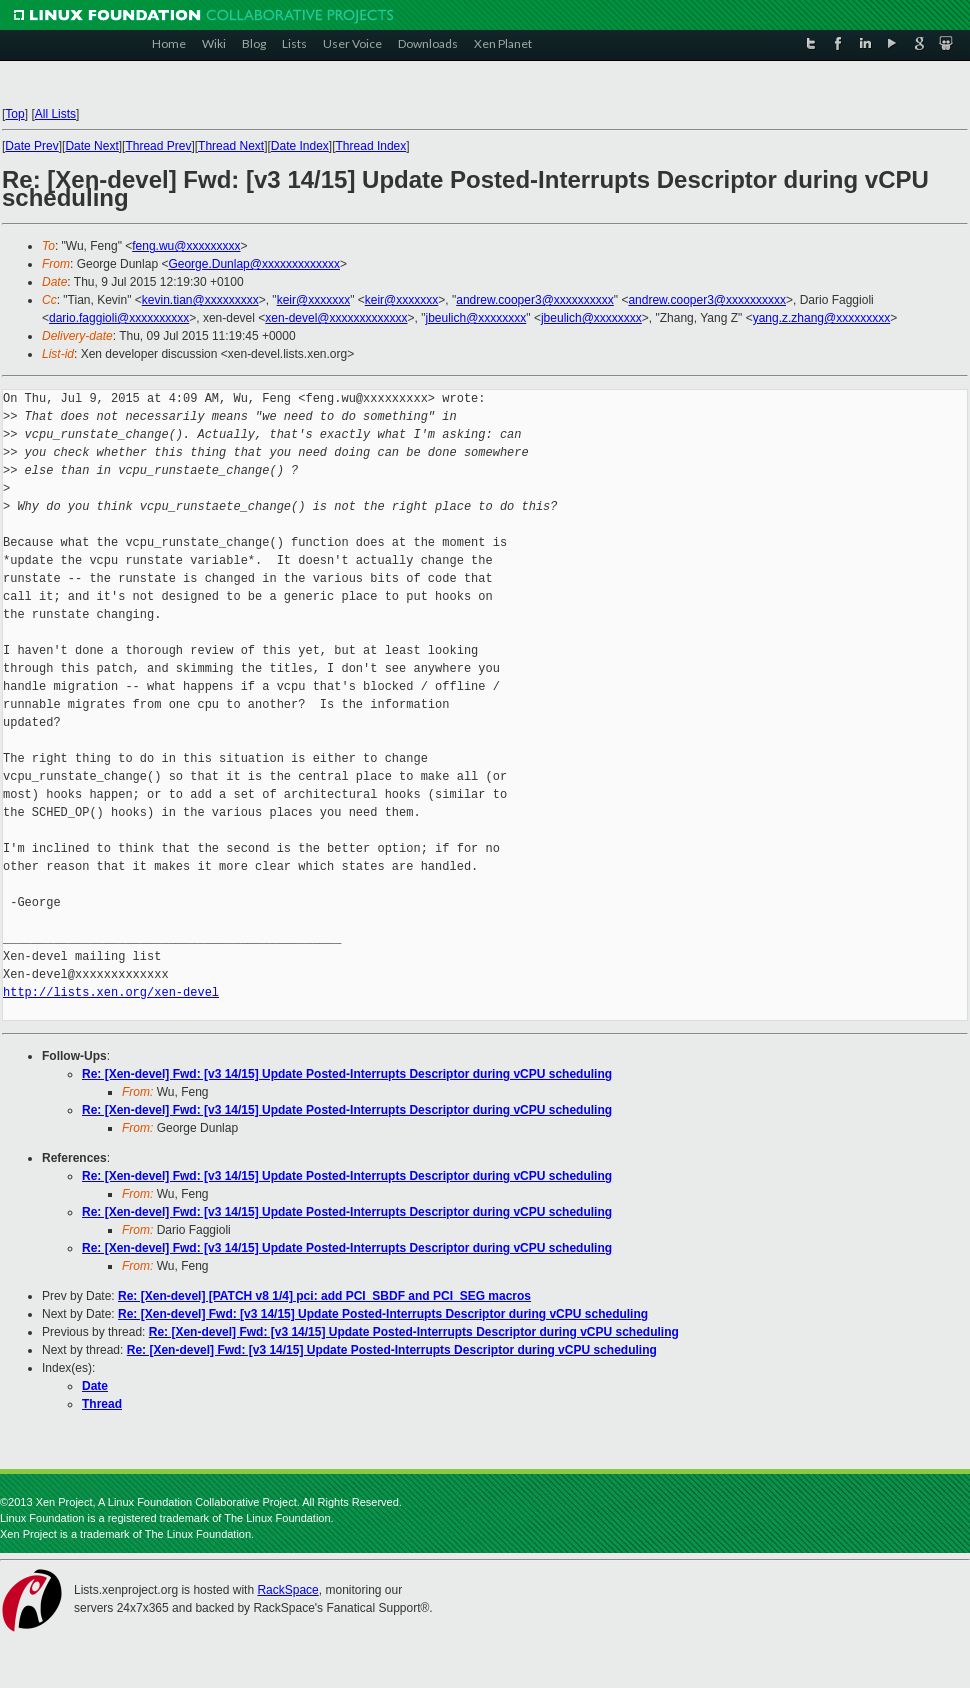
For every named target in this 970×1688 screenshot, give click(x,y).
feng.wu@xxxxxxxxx (186, 246)
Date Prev (31, 146)
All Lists (55, 114)
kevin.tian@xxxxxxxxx (200, 300)
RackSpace (287, 1590)
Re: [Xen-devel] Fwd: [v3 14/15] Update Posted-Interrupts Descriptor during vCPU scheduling (347, 1074)
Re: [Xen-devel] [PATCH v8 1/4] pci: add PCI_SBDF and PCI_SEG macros (324, 1296)
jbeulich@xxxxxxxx (475, 318)
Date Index (300, 146)
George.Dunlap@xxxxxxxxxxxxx (254, 264)
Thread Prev (158, 146)
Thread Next (231, 146)
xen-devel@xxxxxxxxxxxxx (336, 318)
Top (14, 114)
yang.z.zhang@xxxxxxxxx (822, 318)
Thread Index (371, 146)
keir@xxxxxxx (314, 300)
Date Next (91, 146)
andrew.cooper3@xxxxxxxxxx (535, 300)
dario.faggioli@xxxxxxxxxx (119, 318)
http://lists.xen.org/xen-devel (111, 992)
